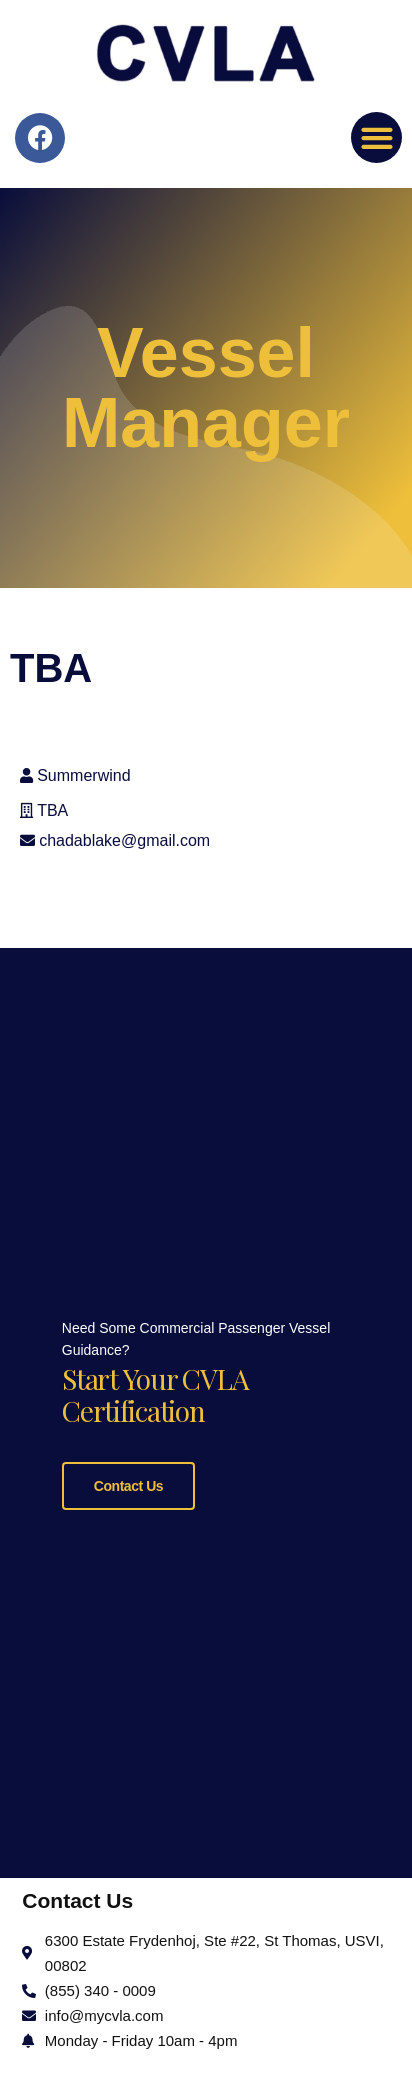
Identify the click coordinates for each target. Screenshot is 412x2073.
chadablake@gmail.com (124, 840)
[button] (376, 137)
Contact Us (128, 1482)
